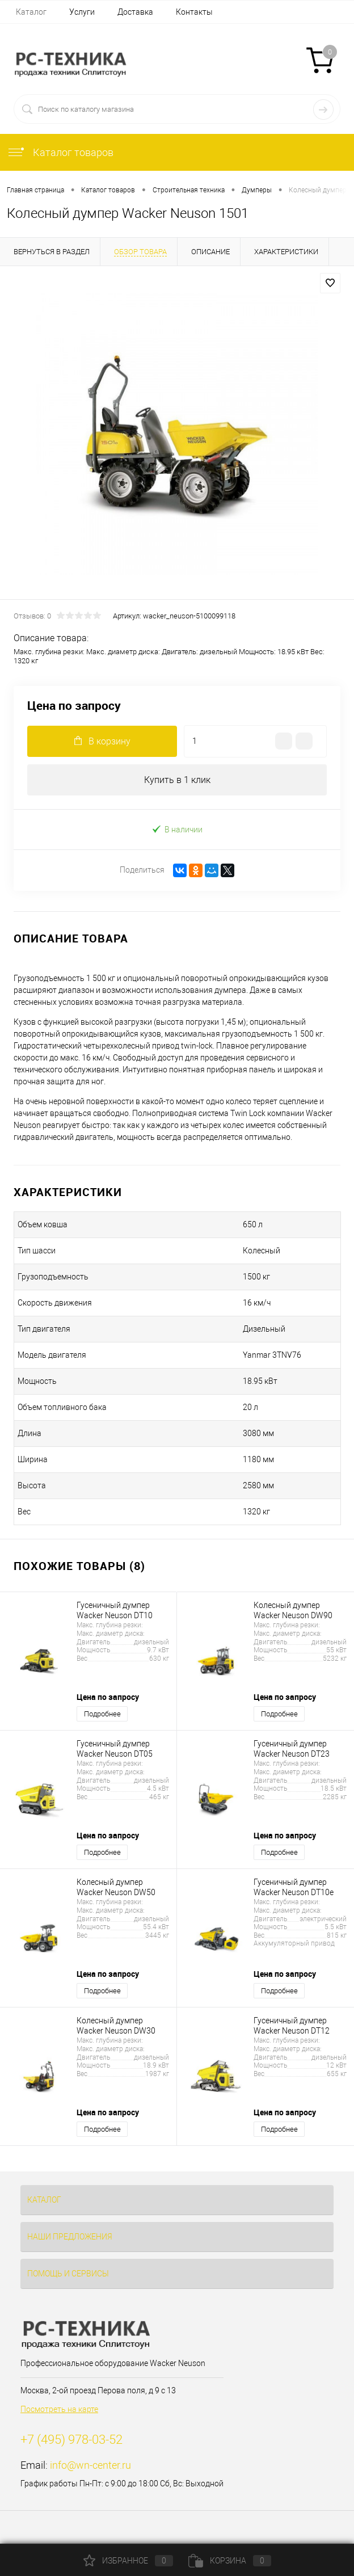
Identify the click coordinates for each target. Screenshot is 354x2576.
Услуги (82, 11)
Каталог (31, 11)
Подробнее (102, 1714)
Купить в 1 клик (177, 780)
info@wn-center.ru (90, 2465)
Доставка (135, 11)
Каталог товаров (60, 152)
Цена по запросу (74, 706)
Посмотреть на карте (59, 2409)
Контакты (194, 11)
